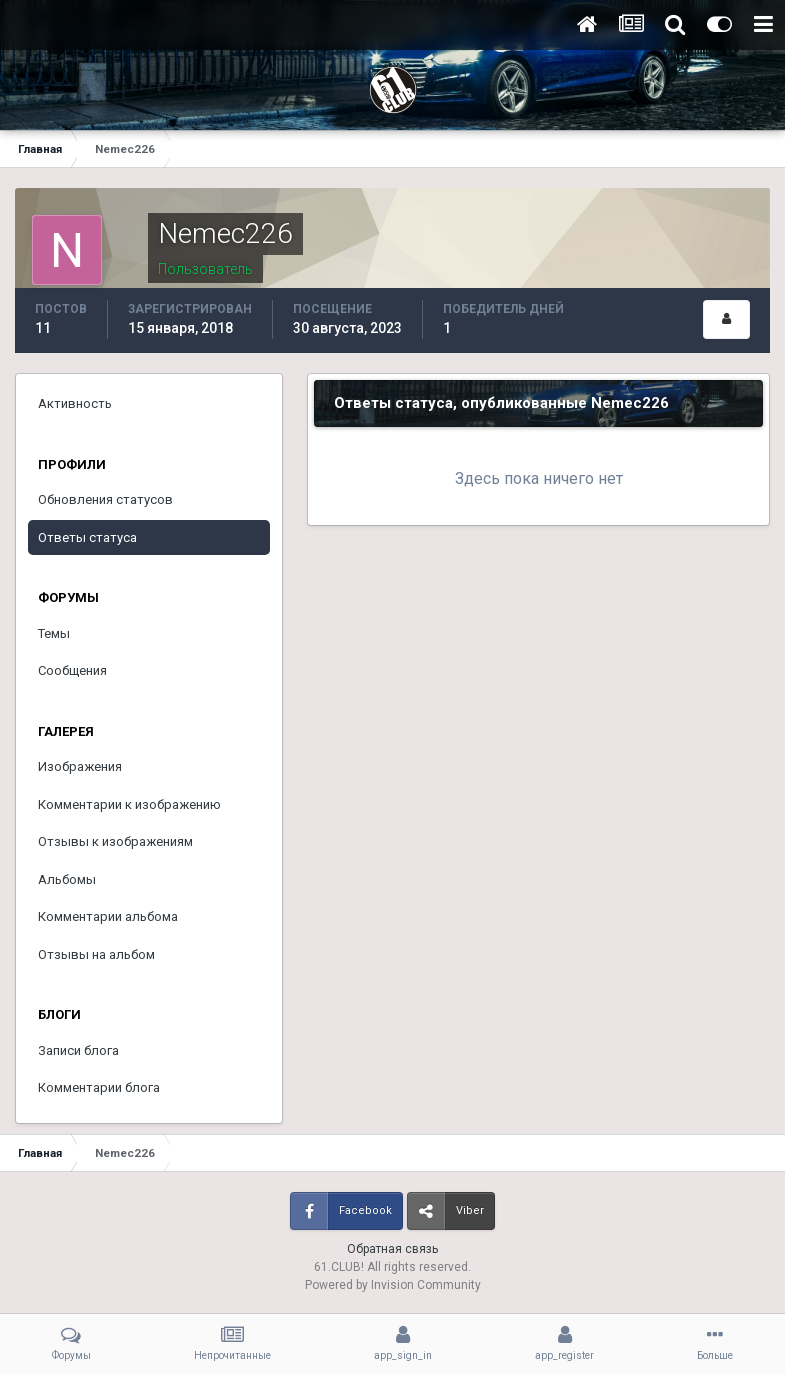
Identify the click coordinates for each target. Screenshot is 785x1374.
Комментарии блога (99, 1087)
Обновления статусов (105, 499)
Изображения (80, 766)
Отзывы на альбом (96, 954)
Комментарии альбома (108, 916)
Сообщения (72, 670)
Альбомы (67, 879)
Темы (54, 633)
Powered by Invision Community (393, 1285)
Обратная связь (392, 1249)
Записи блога (78, 1050)
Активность (75, 403)
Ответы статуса (87, 537)
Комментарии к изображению (129, 804)
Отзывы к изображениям (115, 841)
